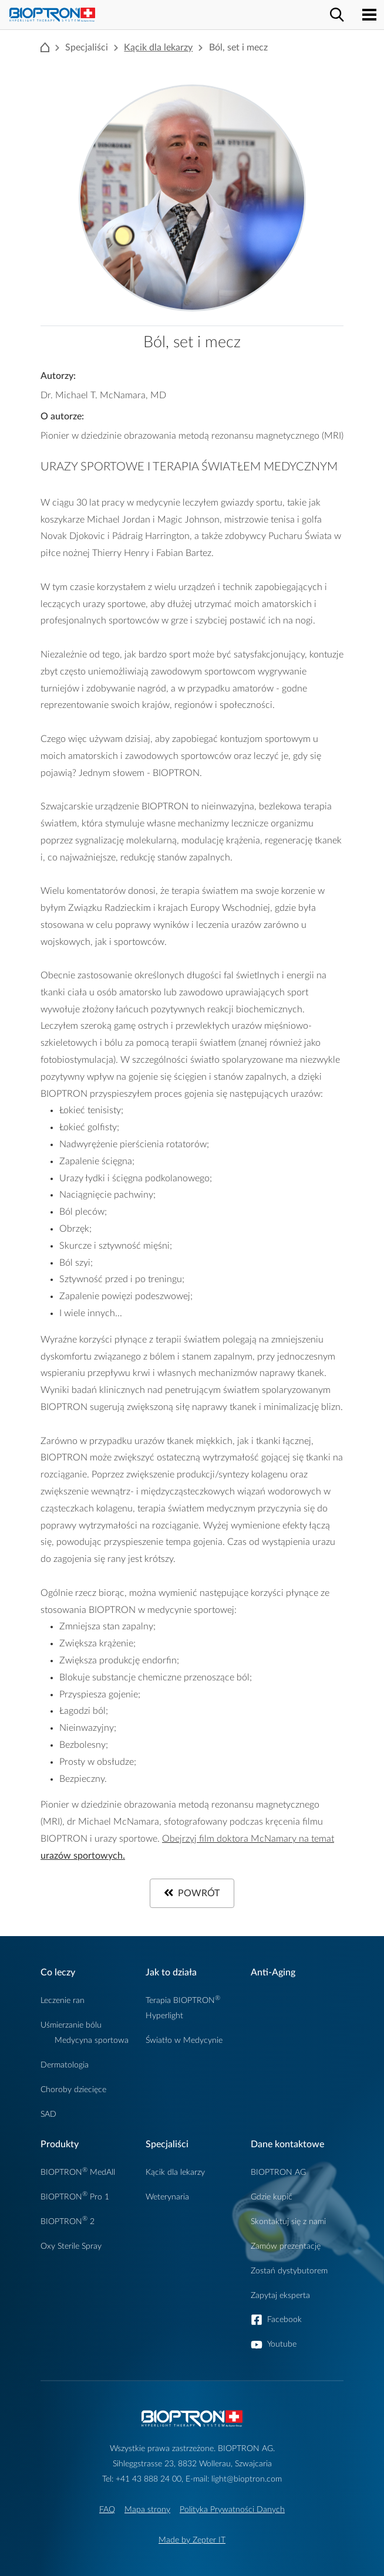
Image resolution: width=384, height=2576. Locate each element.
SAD (48, 2114)
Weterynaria (167, 2196)
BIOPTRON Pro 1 (75, 2196)
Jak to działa (171, 1972)
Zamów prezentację (286, 2246)
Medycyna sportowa (92, 2040)
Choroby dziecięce (73, 2089)
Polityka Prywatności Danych (232, 2509)
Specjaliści (167, 2144)
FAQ (107, 2509)
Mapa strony (147, 2509)
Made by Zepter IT (192, 2540)
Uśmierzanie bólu (71, 2025)
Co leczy (58, 1972)
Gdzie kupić (271, 2196)
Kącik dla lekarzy (158, 47)
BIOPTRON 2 (68, 2221)
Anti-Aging (273, 1972)
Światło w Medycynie (184, 2040)
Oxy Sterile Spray (71, 2246)
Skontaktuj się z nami (288, 2221)
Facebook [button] (284, 2319)
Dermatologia (65, 2064)
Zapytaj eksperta (280, 2295)
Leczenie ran (63, 2000)
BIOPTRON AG (278, 2172)
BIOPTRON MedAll (78, 2172)
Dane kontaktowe (287, 2144)
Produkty (60, 2144)
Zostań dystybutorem (289, 2270)
